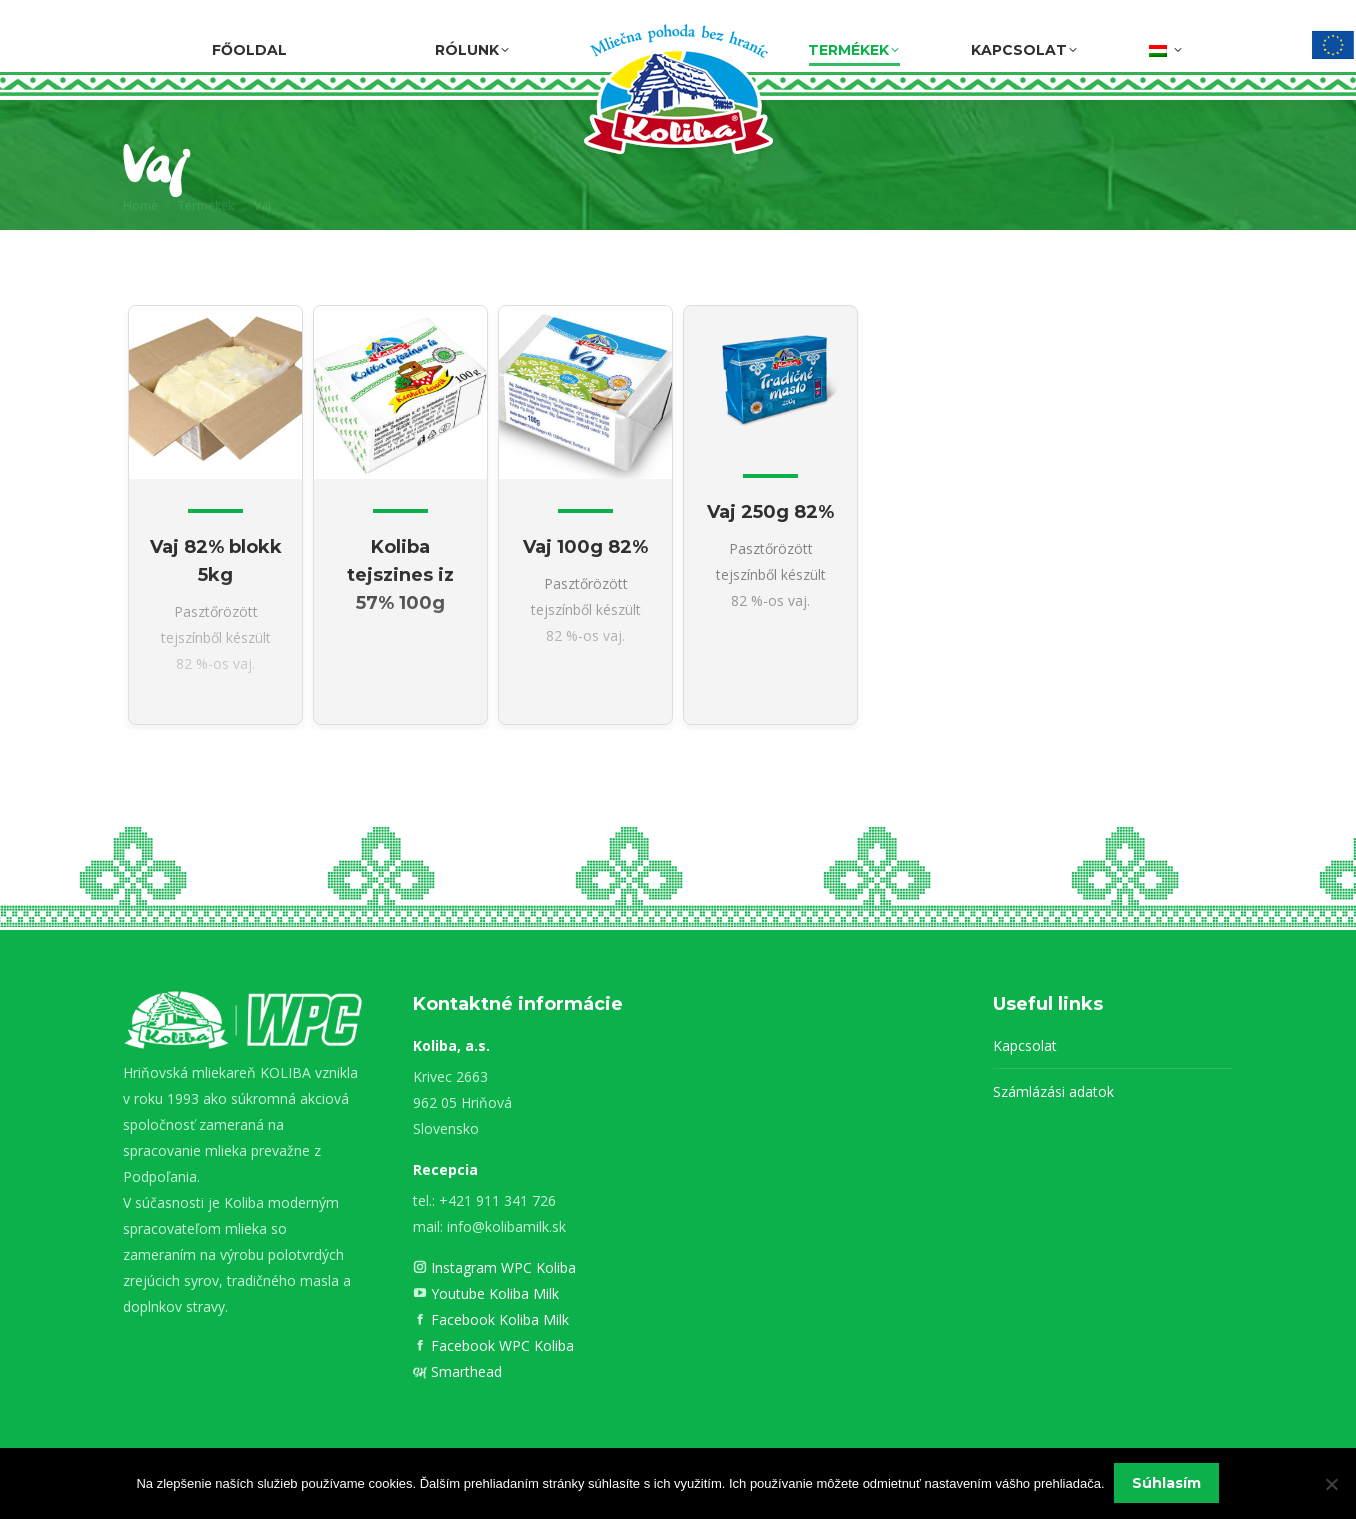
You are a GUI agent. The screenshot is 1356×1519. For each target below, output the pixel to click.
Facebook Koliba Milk (498, 1319)
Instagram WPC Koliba (501, 1267)
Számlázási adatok (1053, 1091)
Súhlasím (1167, 1484)
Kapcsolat (1025, 1045)
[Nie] (1331, 1484)
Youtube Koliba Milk (493, 1293)
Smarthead (464, 1371)
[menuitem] (1165, 47)
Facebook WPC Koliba (500, 1345)
